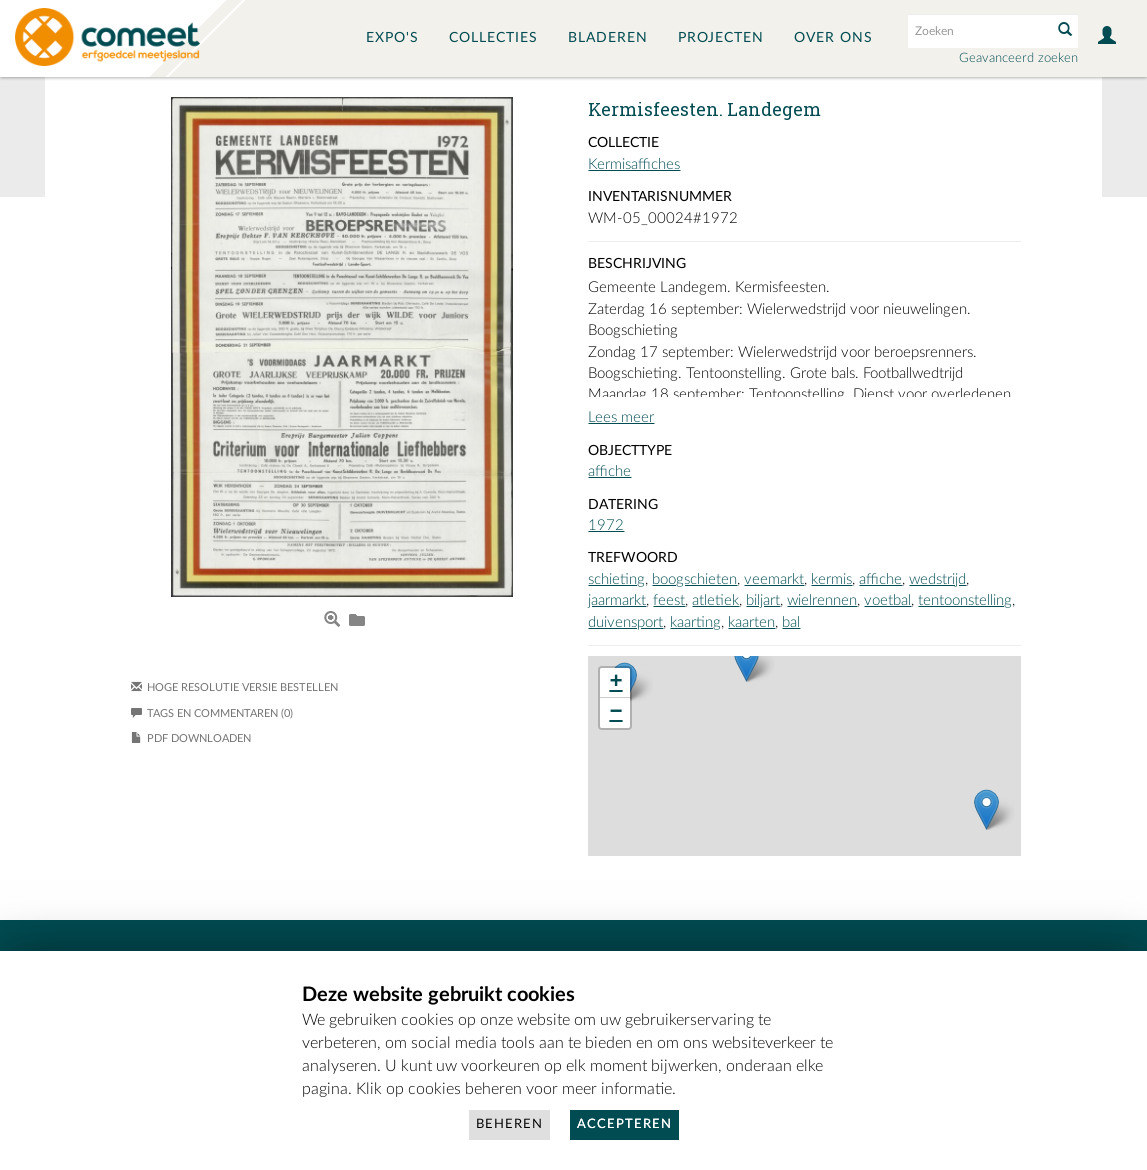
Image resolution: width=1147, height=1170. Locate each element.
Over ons (833, 38)
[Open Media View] (332, 621)
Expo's (392, 38)
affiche (609, 471)
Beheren (509, 1124)
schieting (616, 579)
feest (669, 600)
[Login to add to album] (357, 621)
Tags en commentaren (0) (212, 713)
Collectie (623, 143)
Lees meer (621, 417)
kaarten (751, 622)
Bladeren (608, 38)
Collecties (493, 38)
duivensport (625, 622)
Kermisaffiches (634, 164)
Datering (623, 505)
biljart (763, 600)
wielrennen (822, 600)
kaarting (695, 622)
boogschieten (694, 579)
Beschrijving (637, 264)
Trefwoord (633, 558)
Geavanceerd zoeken (1018, 58)
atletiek (715, 600)
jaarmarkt (617, 600)
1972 (606, 525)
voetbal (887, 600)
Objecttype (630, 451)
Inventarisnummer (660, 197)
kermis (831, 579)
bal (791, 622)
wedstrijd (937, 579)
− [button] (615, 713)
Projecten (721, 38)
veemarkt (774, 579)
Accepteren (624, 1124)
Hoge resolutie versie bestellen (242, 687)
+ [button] (615, 683)
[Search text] (978, 31)
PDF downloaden (199, 738)
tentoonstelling (965, 600)
